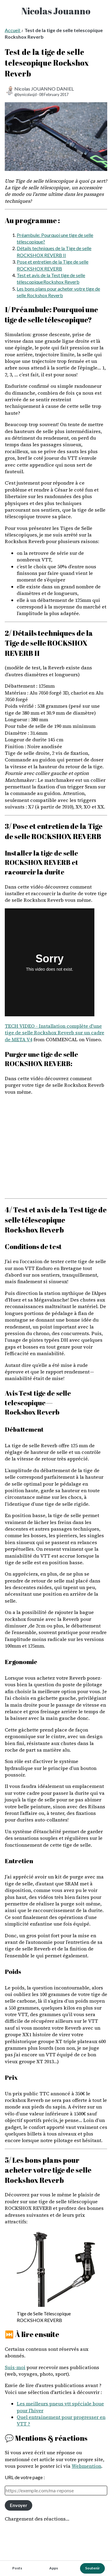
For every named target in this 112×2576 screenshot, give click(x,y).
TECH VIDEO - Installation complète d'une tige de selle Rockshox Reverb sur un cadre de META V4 (54, 1033)
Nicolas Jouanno (56, 11)
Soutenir (92, 2568)
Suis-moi (15, 2367)
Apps (53, 2568)
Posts (17, 2568)
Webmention (86, 2466)
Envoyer (18, 2505)
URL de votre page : (25, 2477)
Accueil (13, 30)
